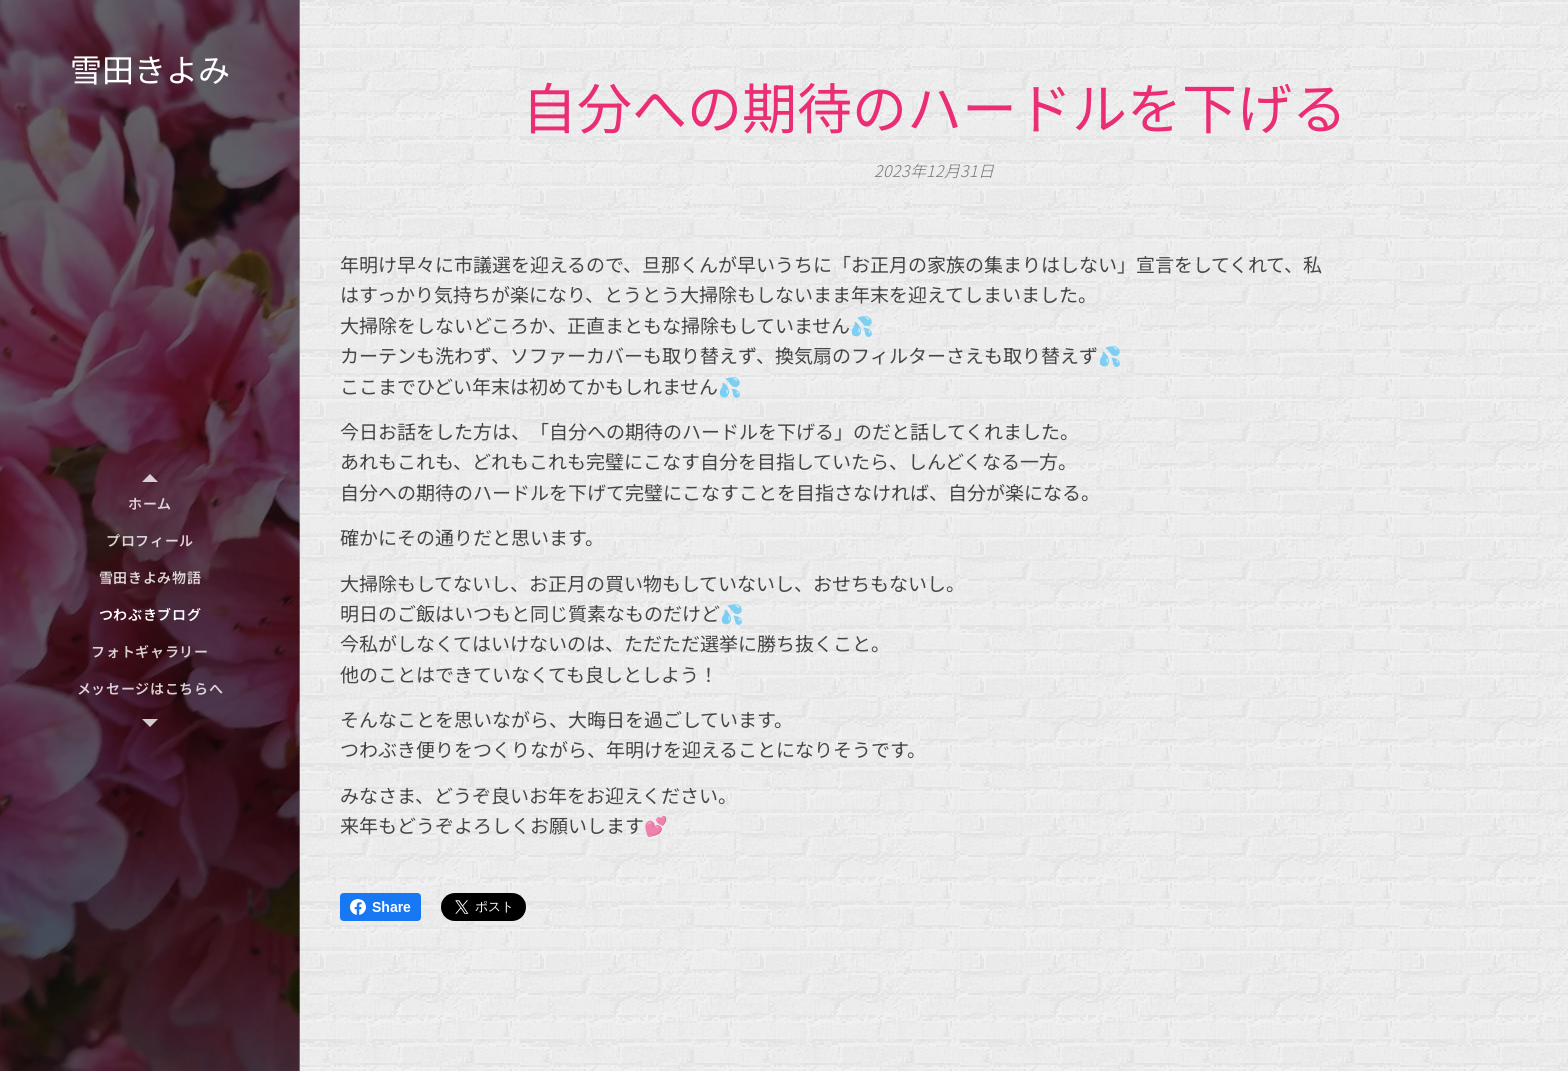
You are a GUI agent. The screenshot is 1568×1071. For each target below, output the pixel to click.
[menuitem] (150, 503)
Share (380, 907)
